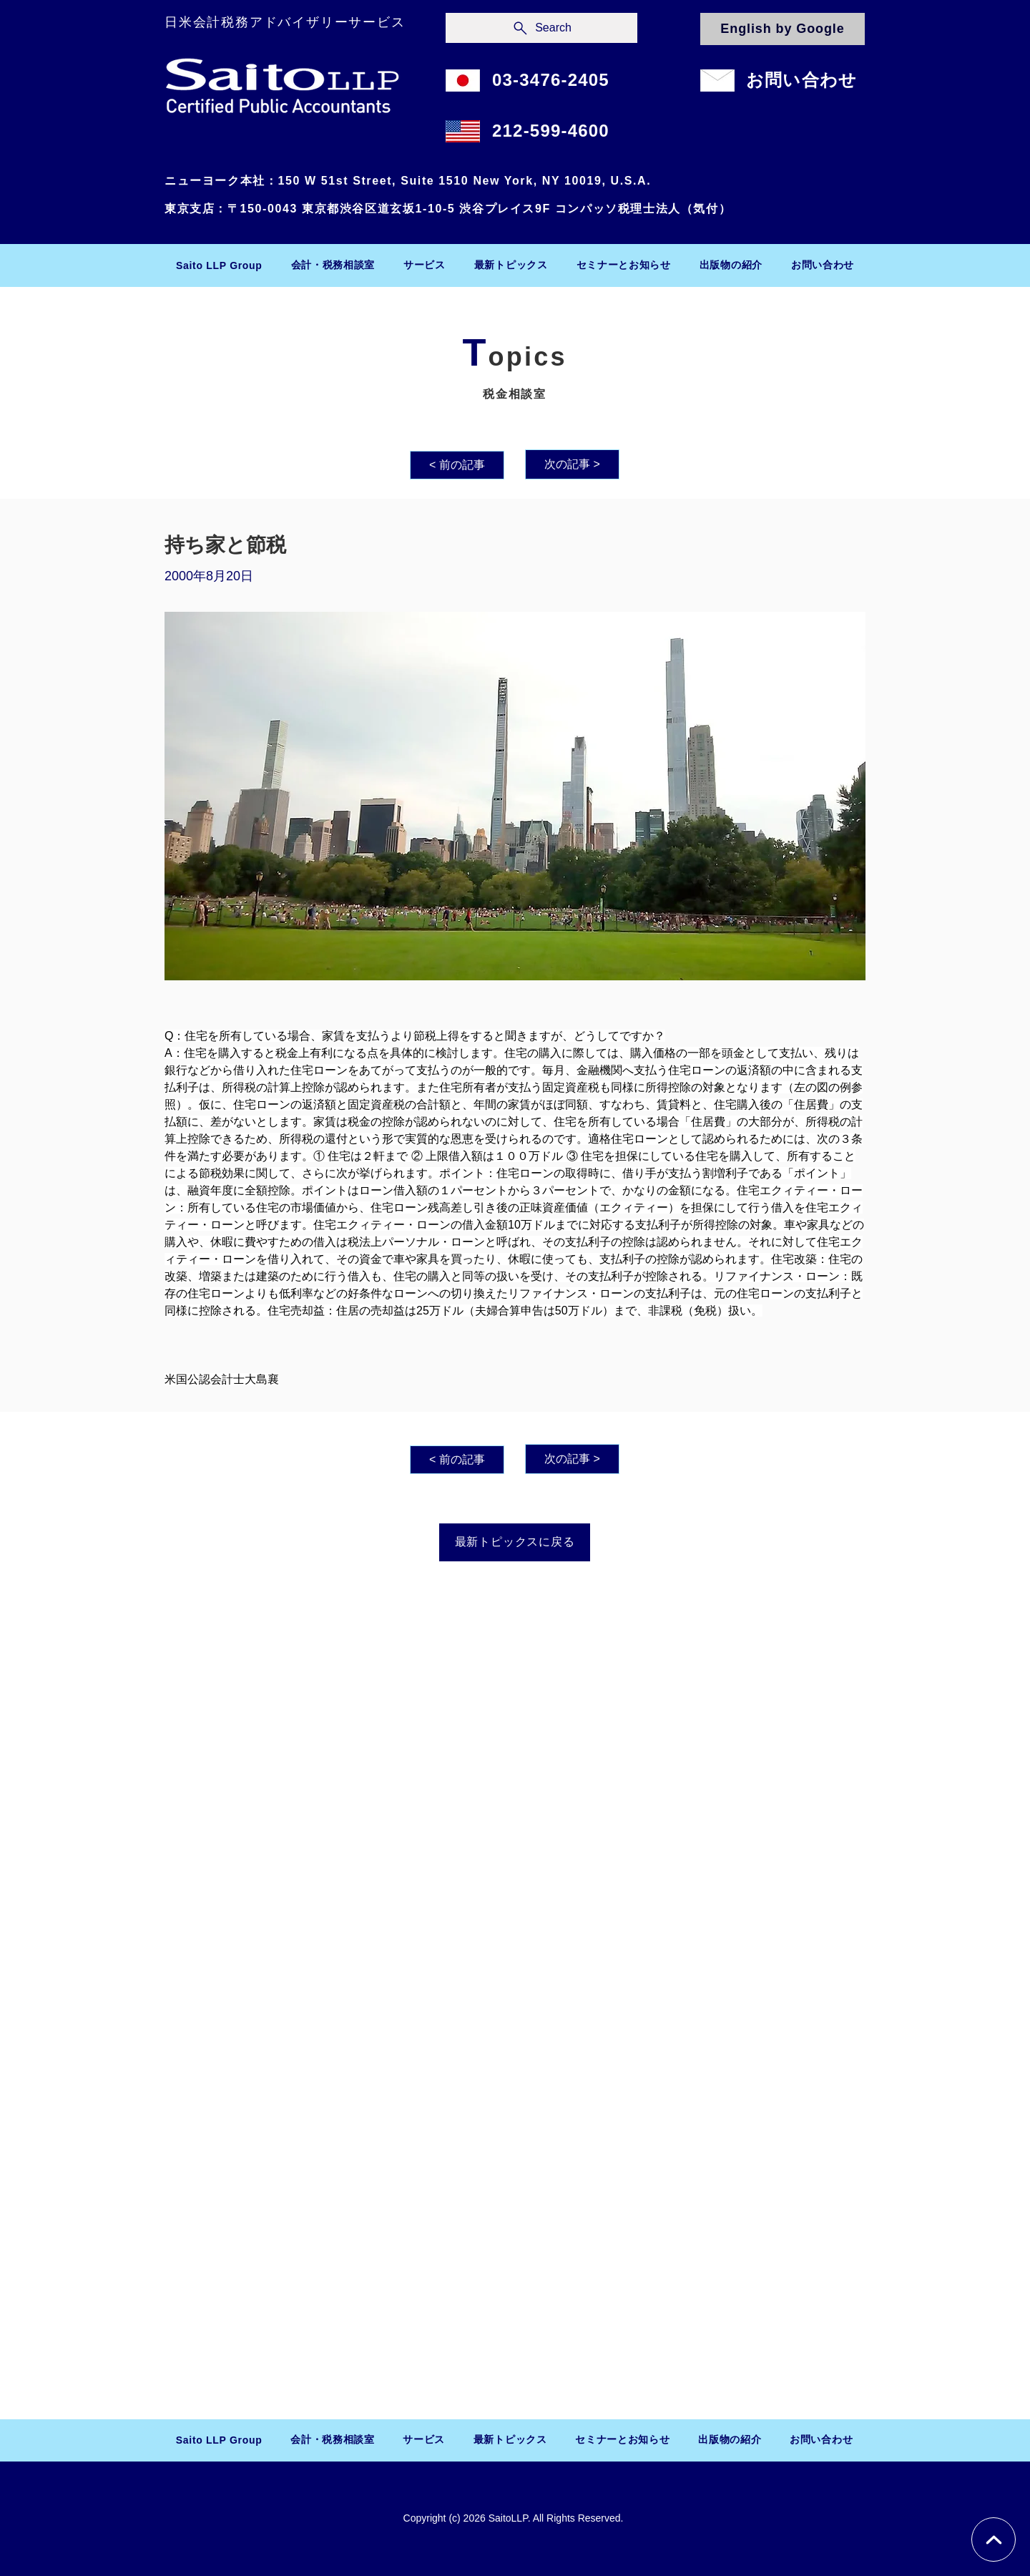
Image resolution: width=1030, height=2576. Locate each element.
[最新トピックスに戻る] (514, 1542)
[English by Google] (782, 29)
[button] (333, 265)
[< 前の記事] (457, 465)
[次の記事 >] (572, 464)
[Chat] (993, 2539)
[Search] (541, 28)
